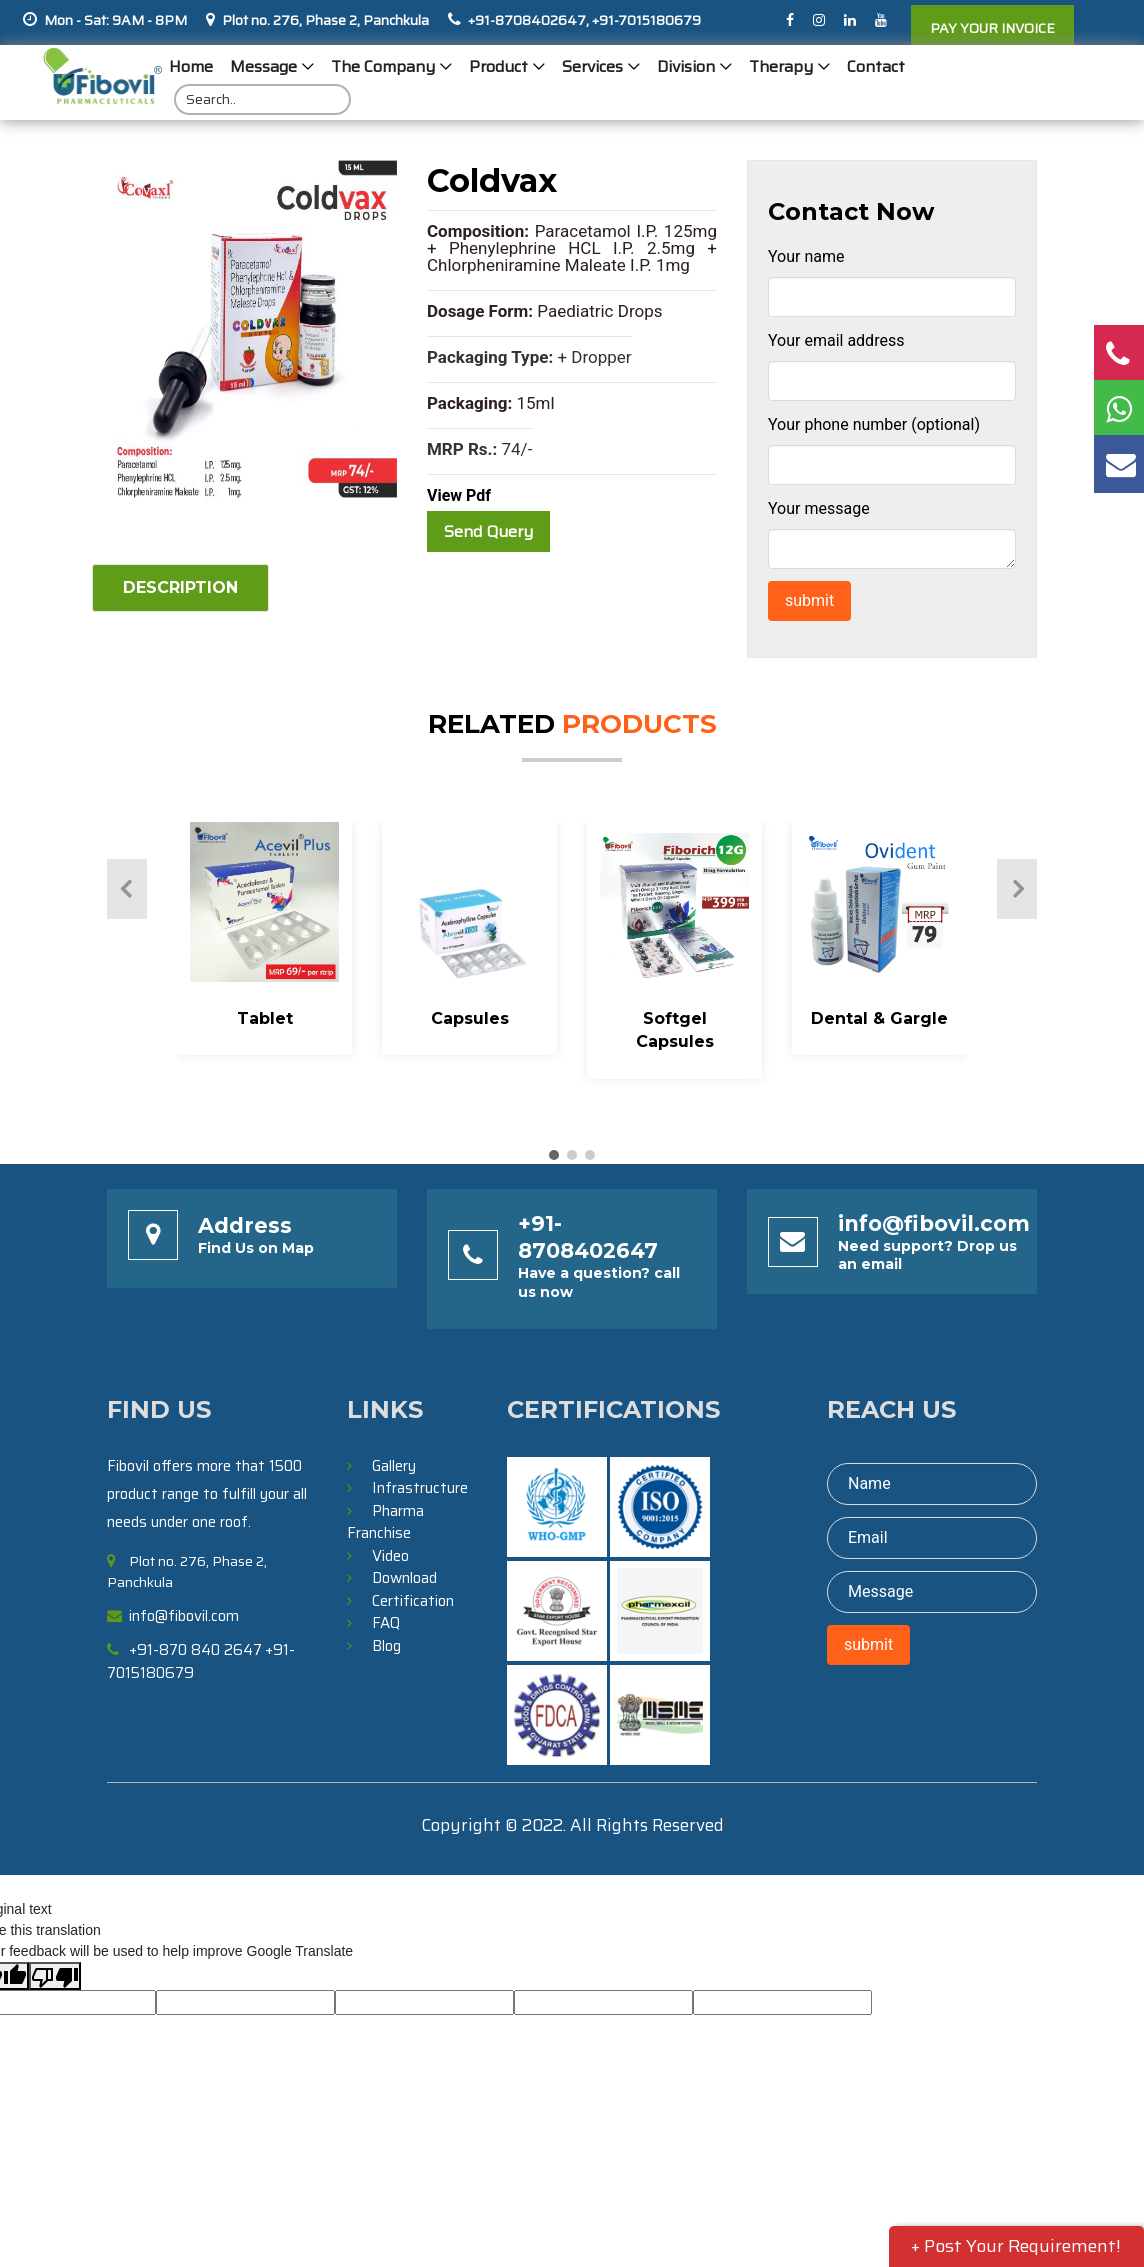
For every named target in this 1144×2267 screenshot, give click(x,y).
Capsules (470, 1018)
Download (404, 1578)
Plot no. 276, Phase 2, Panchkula (325, 20)
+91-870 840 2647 (195, 1650)
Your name (806, 256)
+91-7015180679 (645, 20)
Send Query (488, 531)
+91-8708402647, (528, 20)
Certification (413, 1601)
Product (498, 66)
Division (686, 66)
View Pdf (459, 495)
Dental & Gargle (879, 1018)
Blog (386, 1646)
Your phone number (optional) (874, 424)
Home (191, 66)
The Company (383, 66)
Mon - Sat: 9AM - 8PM (115, 20)
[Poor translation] (55, 1976)
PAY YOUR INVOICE (992, 28)
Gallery (394, 1466)
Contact (876, 66)
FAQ (386, 1623)
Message (263, 66)
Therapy (781, 66)
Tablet (265, 1018)
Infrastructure (420, 1488)
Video (390, 1556)
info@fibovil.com (934, 1223)
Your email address (836, 340)
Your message (819, 508)
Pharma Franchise (385, 1522)
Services (592, 66)
